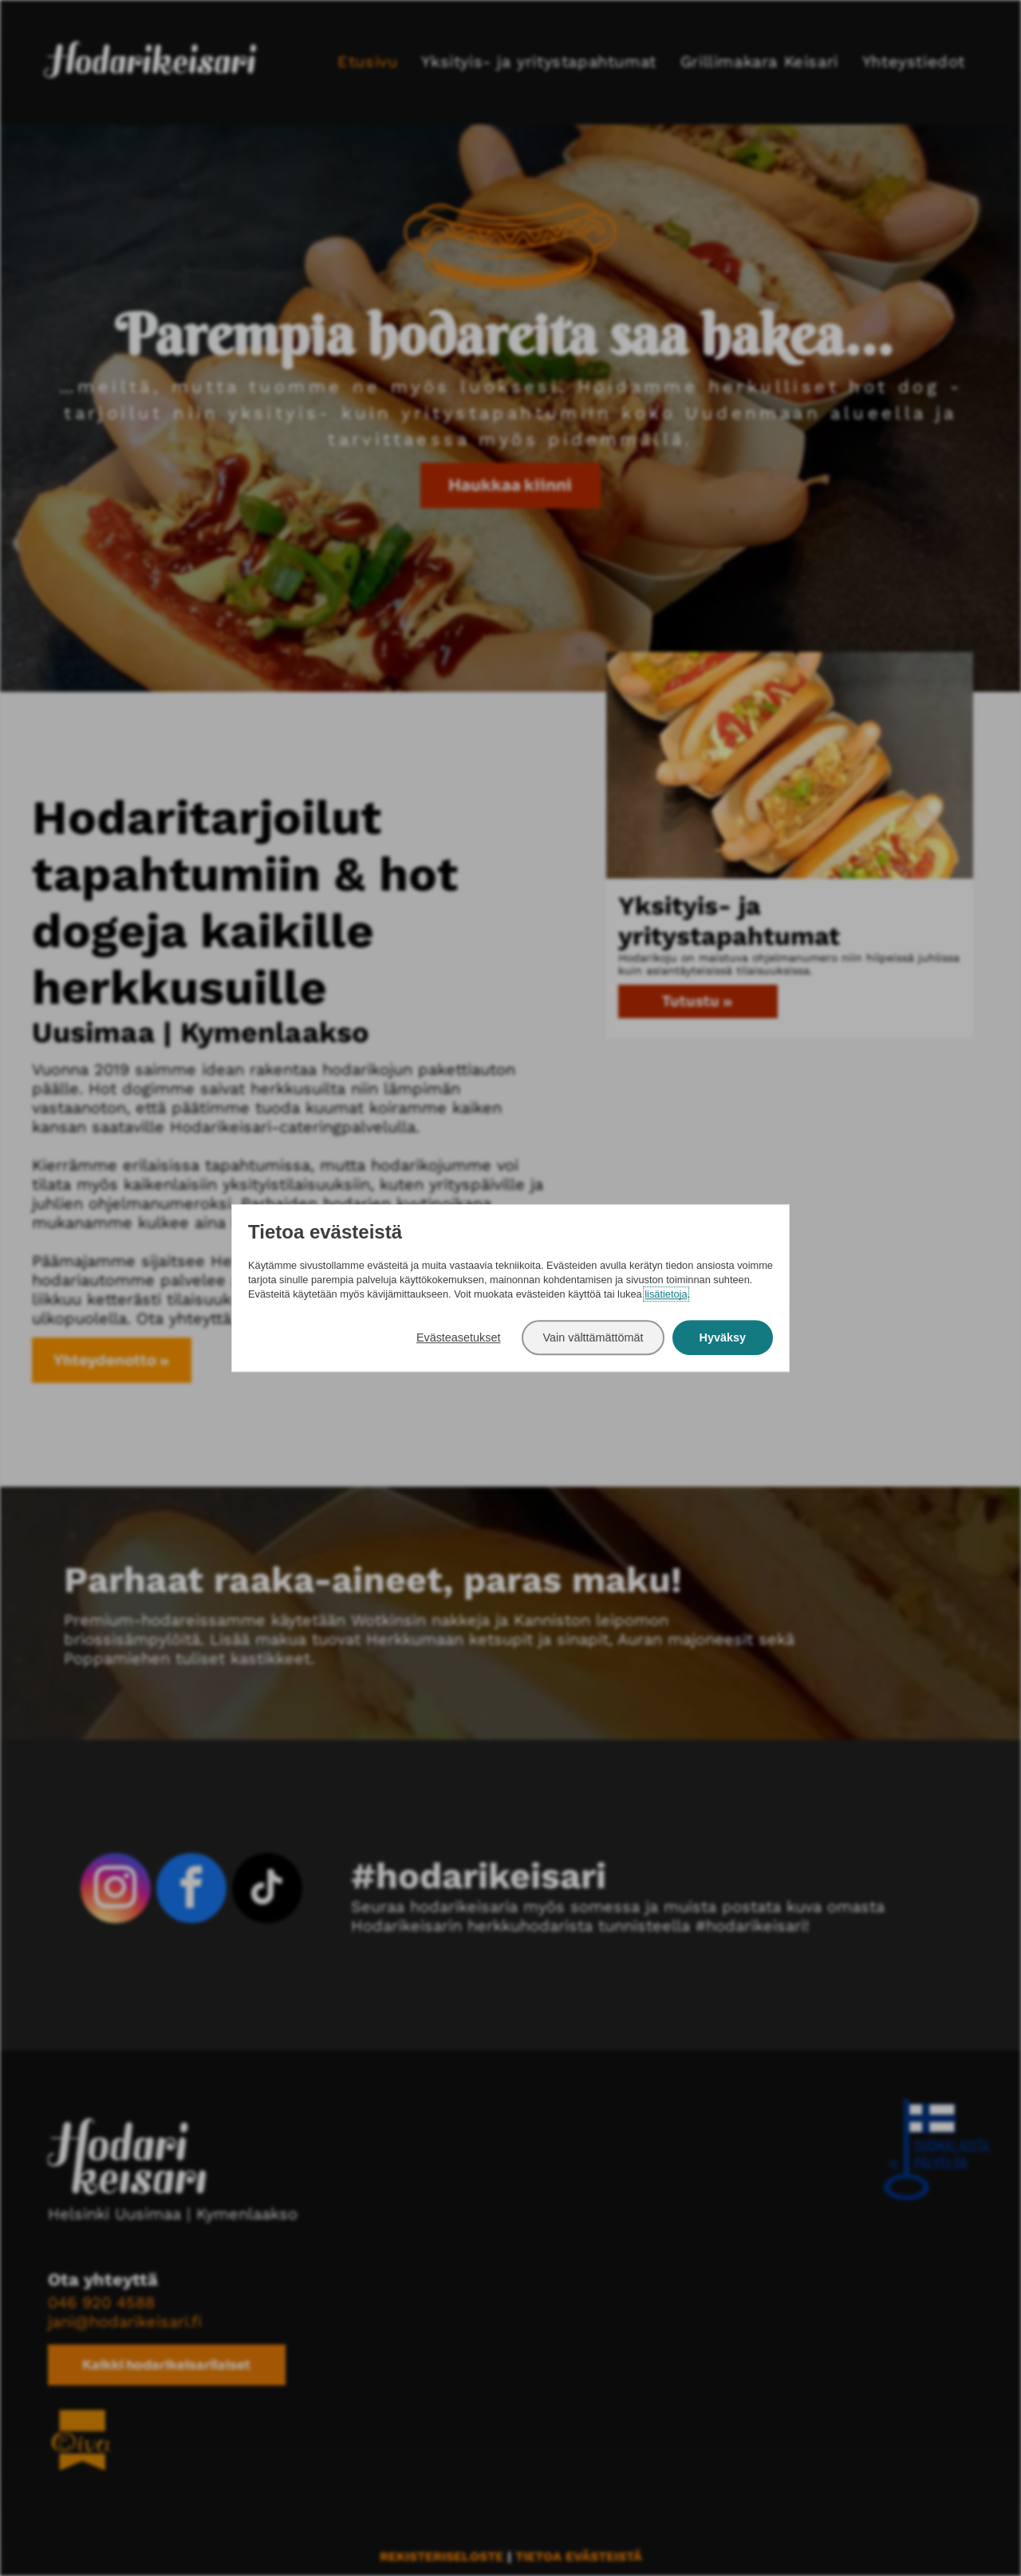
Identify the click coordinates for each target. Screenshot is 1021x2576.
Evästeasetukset (458, 1337)
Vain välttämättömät (592, 1337)
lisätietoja (666, 1295)
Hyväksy (723, 1337)
